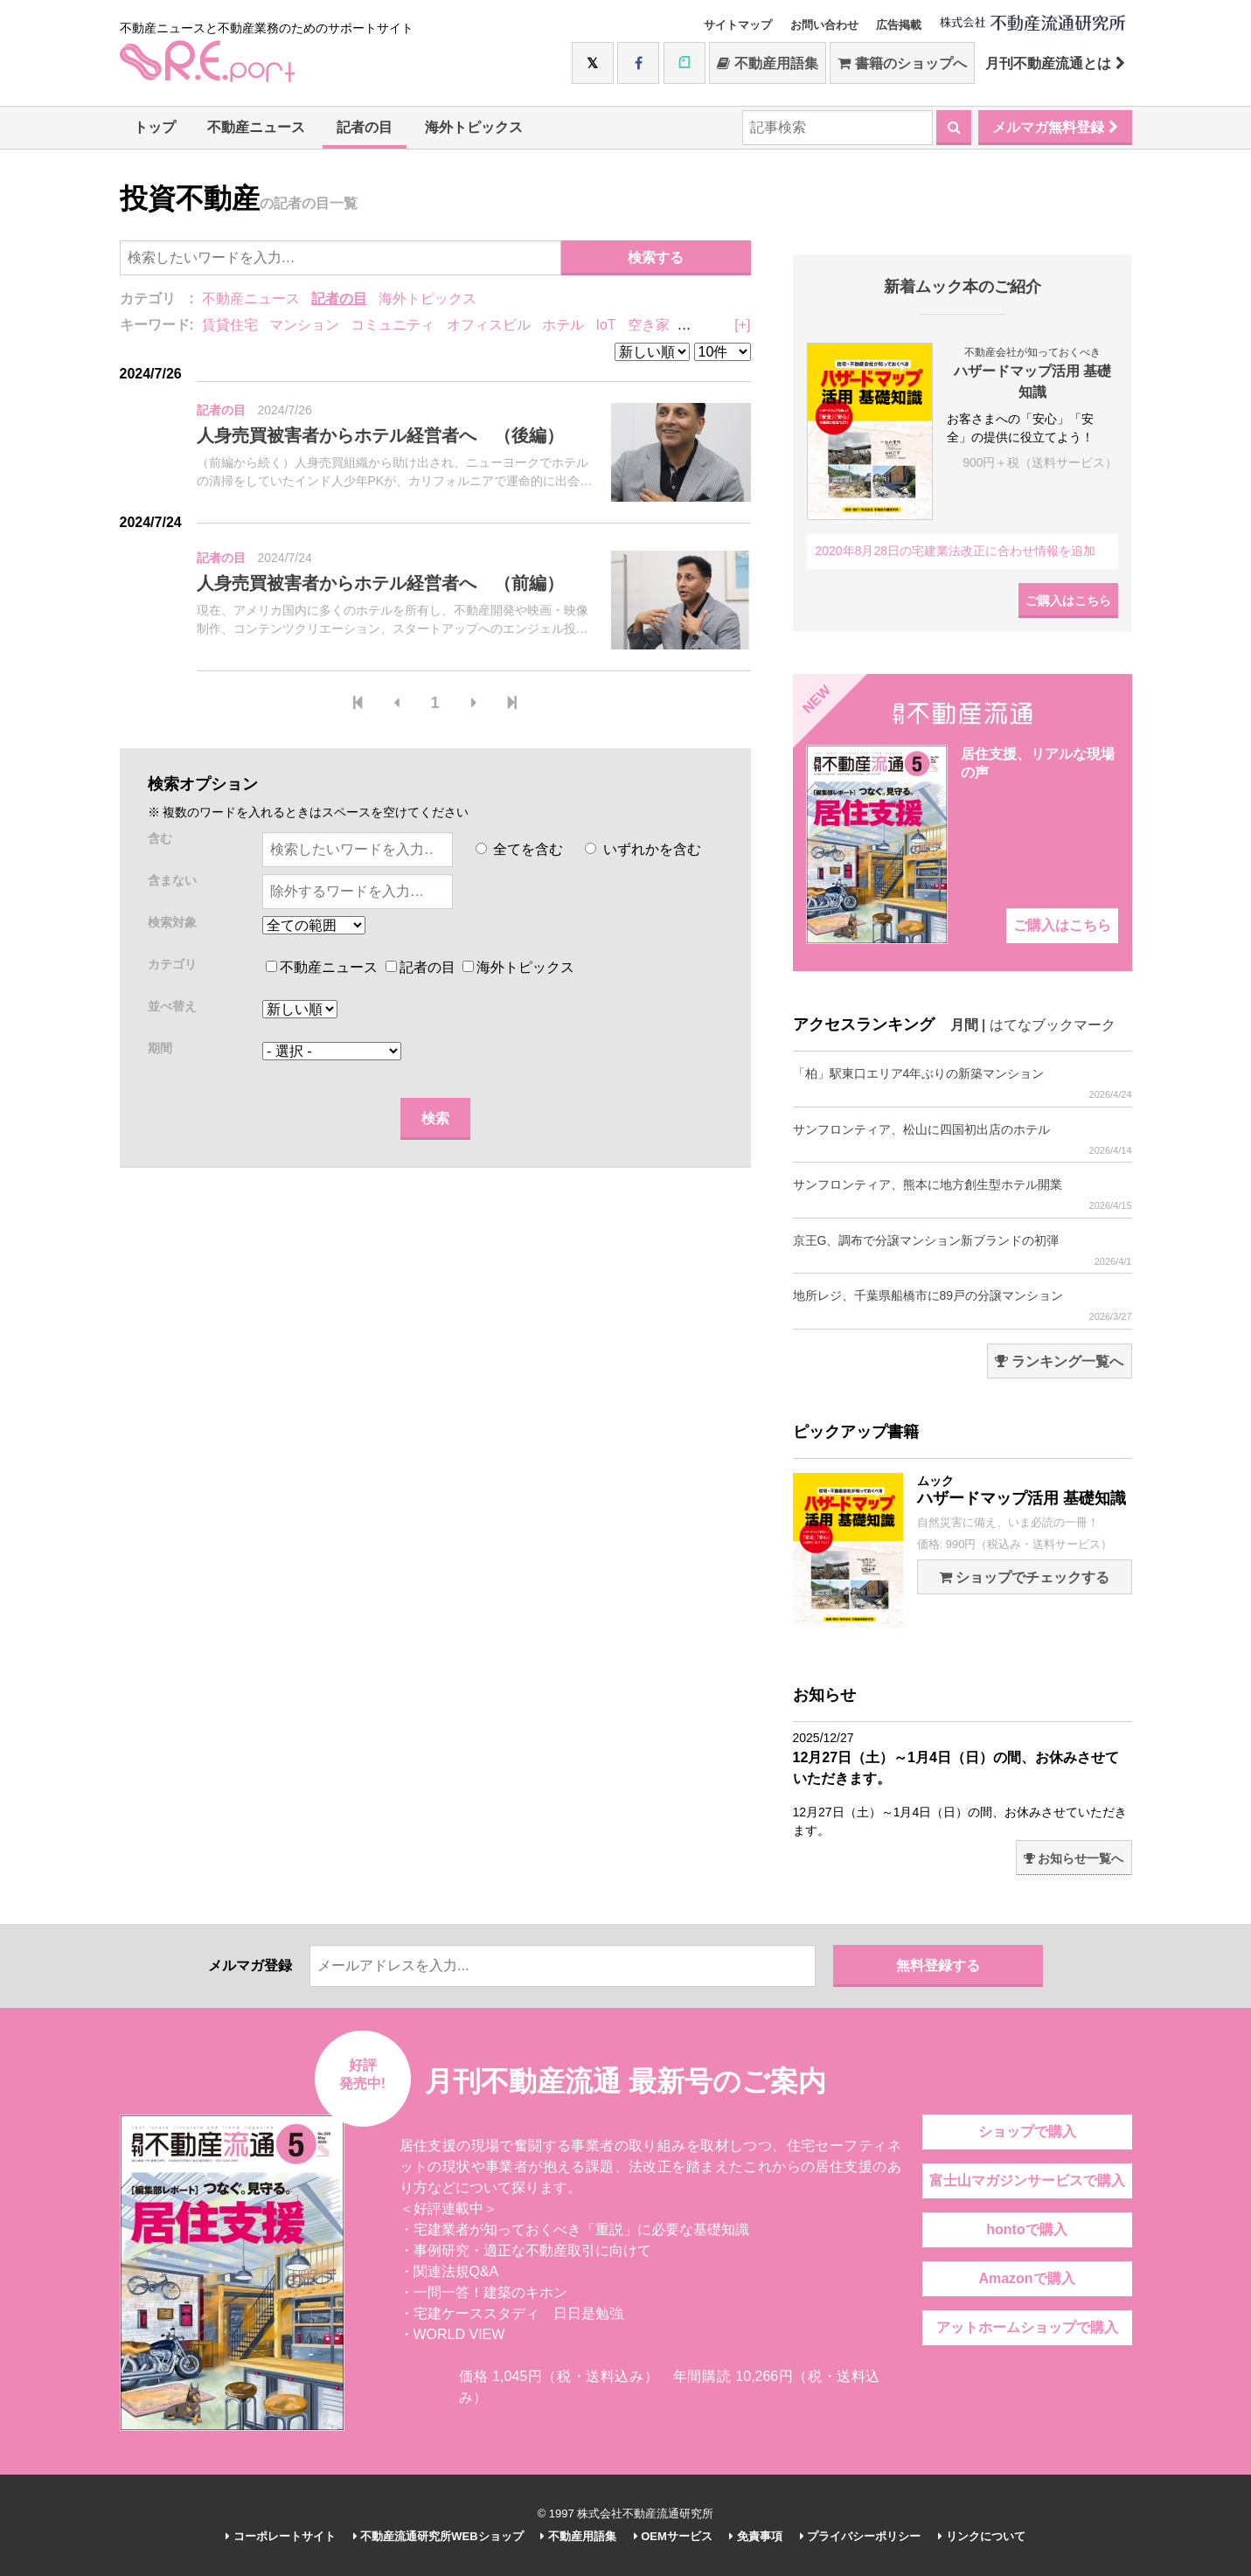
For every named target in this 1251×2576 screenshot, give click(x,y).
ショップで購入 (1027, 2131)
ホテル (563, 324)
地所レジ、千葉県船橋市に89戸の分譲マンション (962, 1305)
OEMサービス (673, 2536)
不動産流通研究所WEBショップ (438, 2536)
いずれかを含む (642, 849)
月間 (964, 1024)
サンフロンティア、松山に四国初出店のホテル (962, 1139)
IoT (605, 324)
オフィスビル (489, 324)
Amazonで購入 (1026, 2278)
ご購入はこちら (1068, 601)
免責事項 (755, 2536)
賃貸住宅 (230, 324)
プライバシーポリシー (860, 2536)
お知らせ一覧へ (1074, 1858)
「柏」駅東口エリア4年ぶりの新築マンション (962, 1083)
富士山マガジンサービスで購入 (1027, 2180)
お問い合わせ (824, 24)
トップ (155, 127)
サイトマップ (738, 24)
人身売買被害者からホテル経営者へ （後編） (380, 435)
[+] (742, 324)
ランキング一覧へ (1059, 1361)
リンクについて (981, 2536)
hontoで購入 (1026, 2229)
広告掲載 (898, 24)
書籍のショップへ (901, 63)
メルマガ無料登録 (1054, 127)
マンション (304, 324)
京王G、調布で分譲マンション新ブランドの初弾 (962, 1250)
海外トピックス (474, 127)
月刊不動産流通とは (1054, 63)
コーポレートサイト (281, 2536)
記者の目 (365, 127)
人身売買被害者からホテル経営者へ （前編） (380, 583)
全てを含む (519, 849)
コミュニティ (392, 324)
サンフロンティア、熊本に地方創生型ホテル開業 (962, 1194)
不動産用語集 (767, 63)
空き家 (649, 324)
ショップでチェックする (1024, 1577)
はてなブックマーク (1052, 1024)
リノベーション (730, 324)
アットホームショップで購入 (1027, 2327)
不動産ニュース (256, 127)
